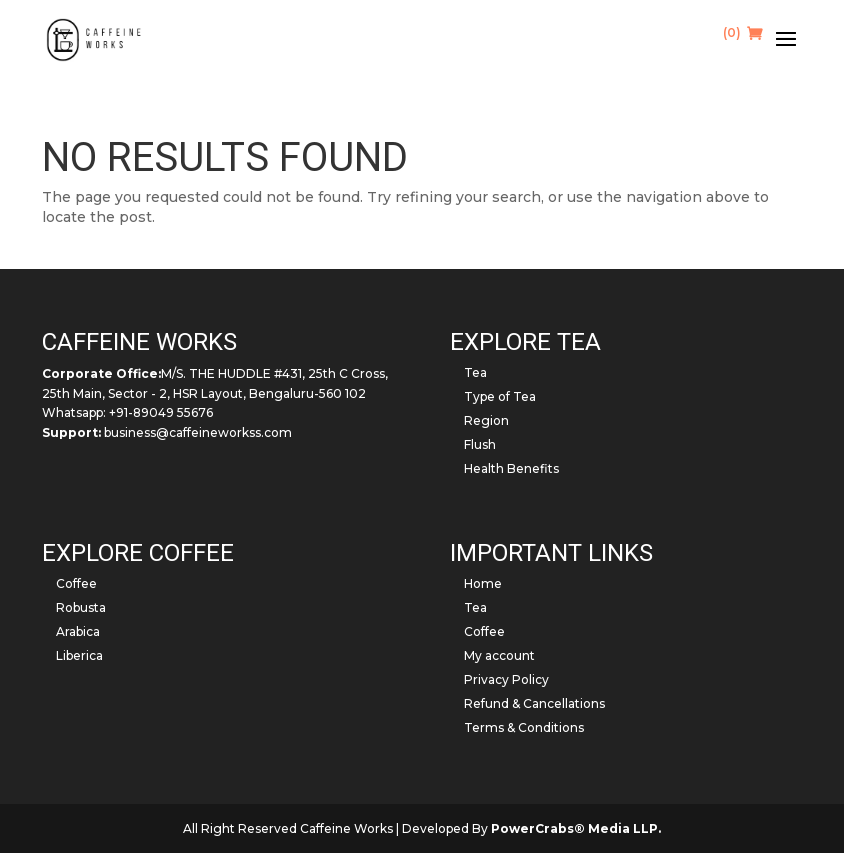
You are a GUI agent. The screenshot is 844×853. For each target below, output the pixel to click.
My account (499, 655)
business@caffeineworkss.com (198, 432)
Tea (475, 372)
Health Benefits (511, 468)
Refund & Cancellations (534, 703)
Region (486, 420)
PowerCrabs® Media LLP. (576, 828)
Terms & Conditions (524, 727)
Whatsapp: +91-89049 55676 (127, 412)
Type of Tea (500, 396)
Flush (480, 444)
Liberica (79, 655)
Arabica (78, 631)
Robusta (81, 607)
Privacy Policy (506, 679)
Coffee (76, 583)
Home (483, 583)
